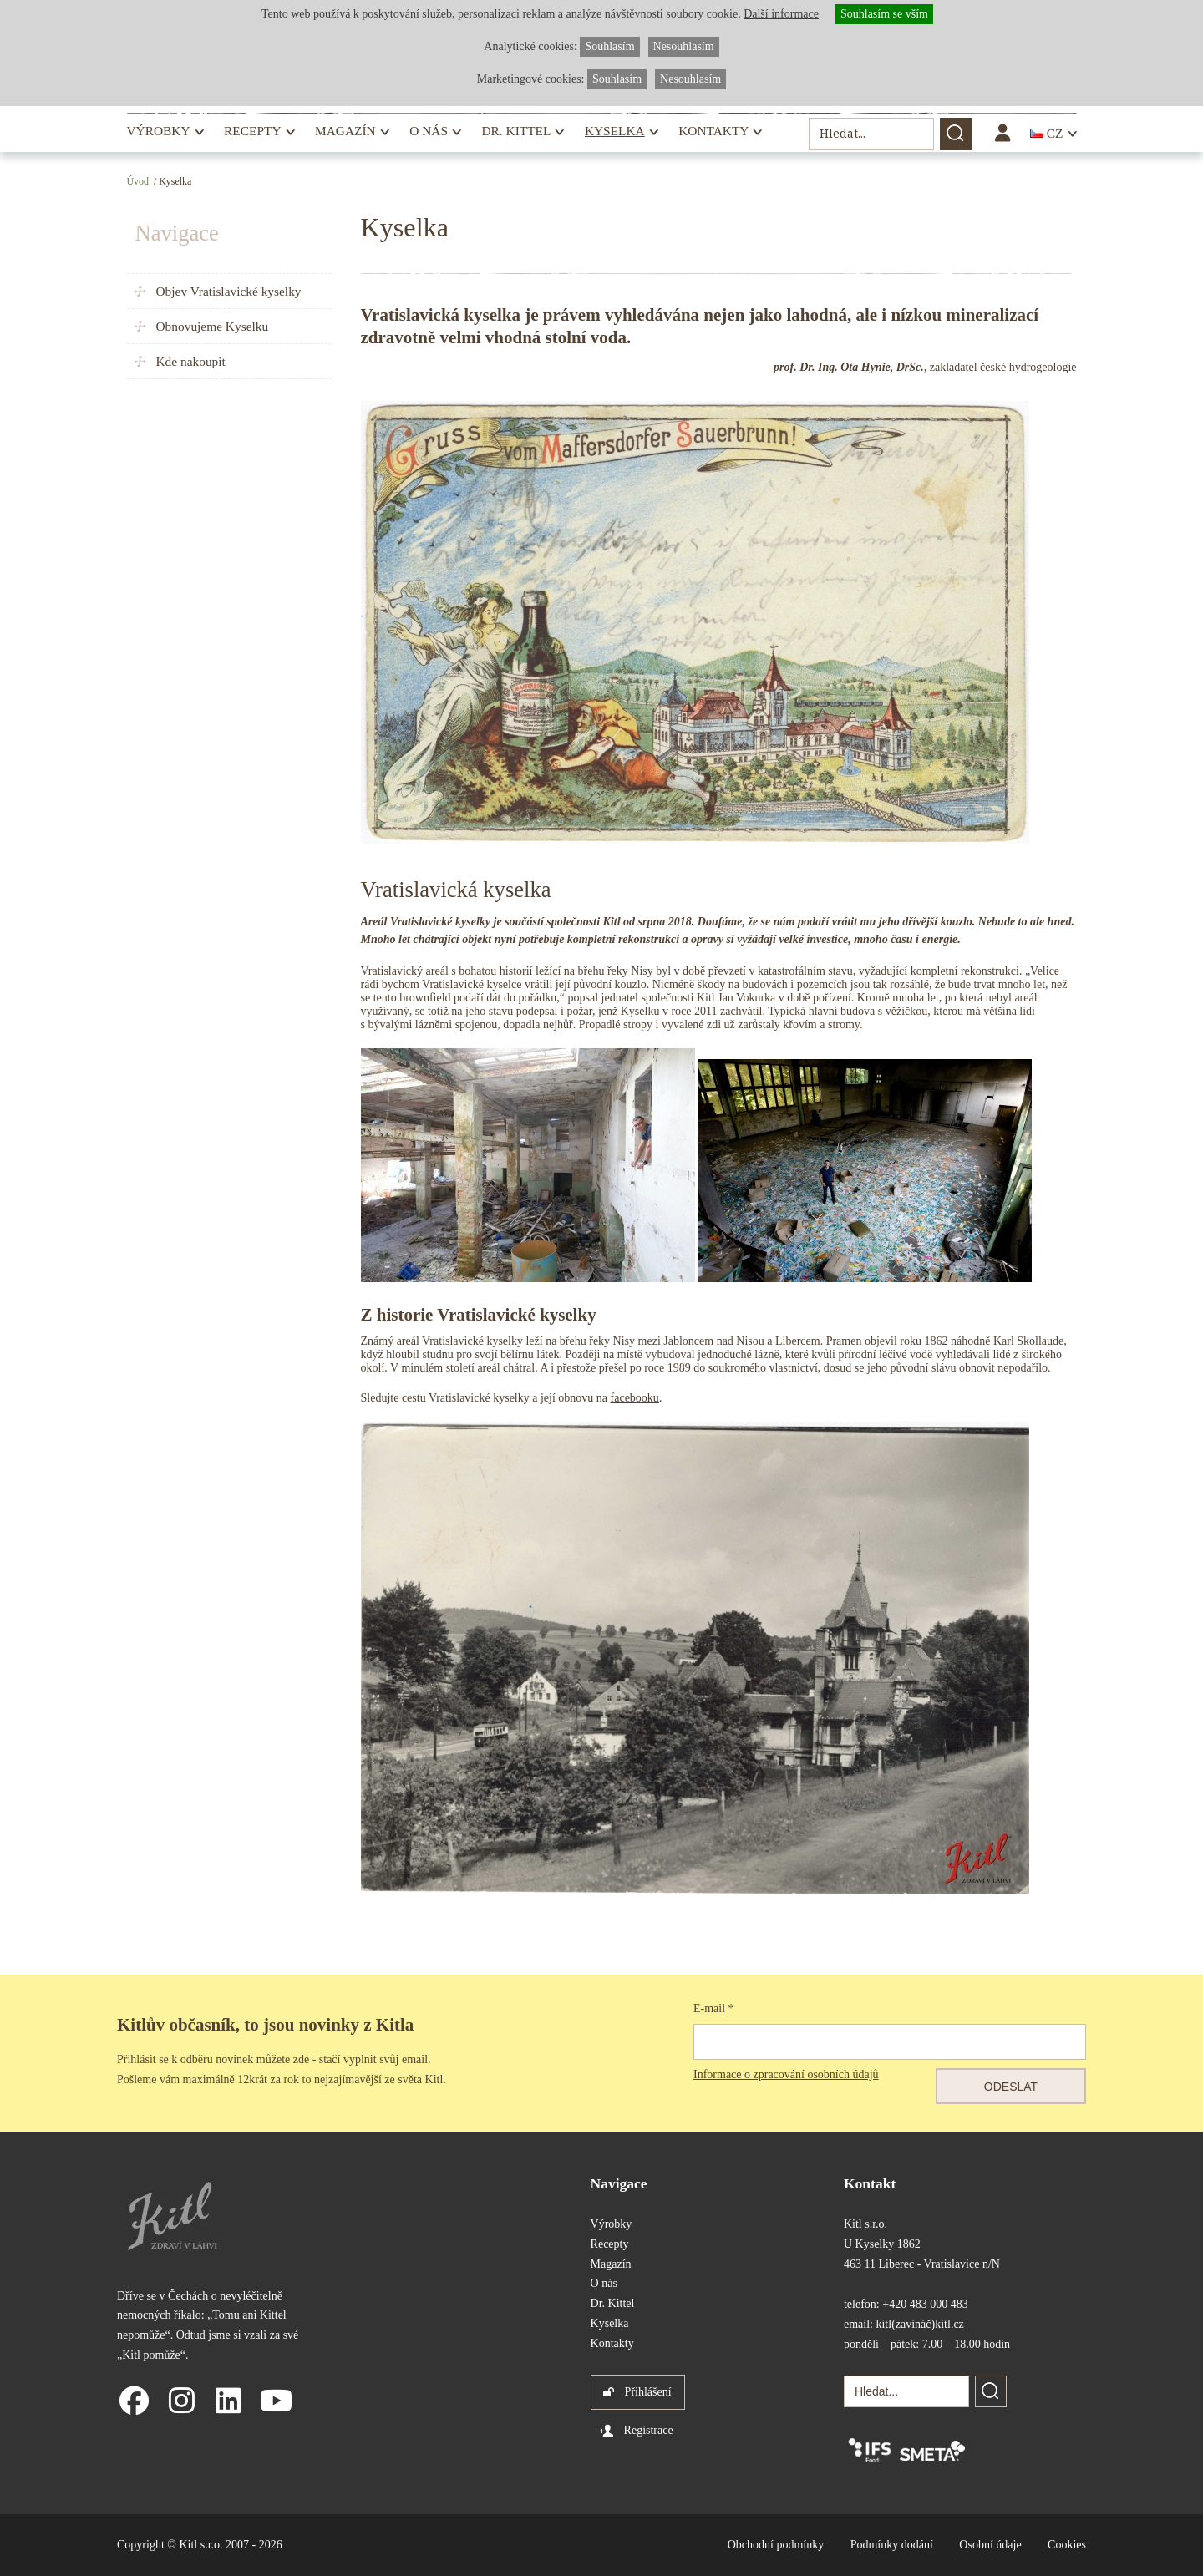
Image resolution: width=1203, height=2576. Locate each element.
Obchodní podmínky (776, 2544)
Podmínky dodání (891, 2544)
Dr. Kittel (516, 131)
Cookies (1067, 2544)
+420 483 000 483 (924, 2304)
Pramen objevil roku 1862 (887, 1341)
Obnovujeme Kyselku (212, 326)
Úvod (138, 181)
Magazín (345, 131)
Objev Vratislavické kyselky (229, 291)
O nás (428, 131)
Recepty (252, 131)
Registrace (648, 2430)
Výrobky (158, 131)
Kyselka (615, 131)
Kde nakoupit (191, 361)
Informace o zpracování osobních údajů (786, 2074)
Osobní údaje (990, 2544)
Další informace (781, 14)
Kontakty (713, 131)
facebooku (635, 1398)
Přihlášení (648, 2392)
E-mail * (713, 2008)
